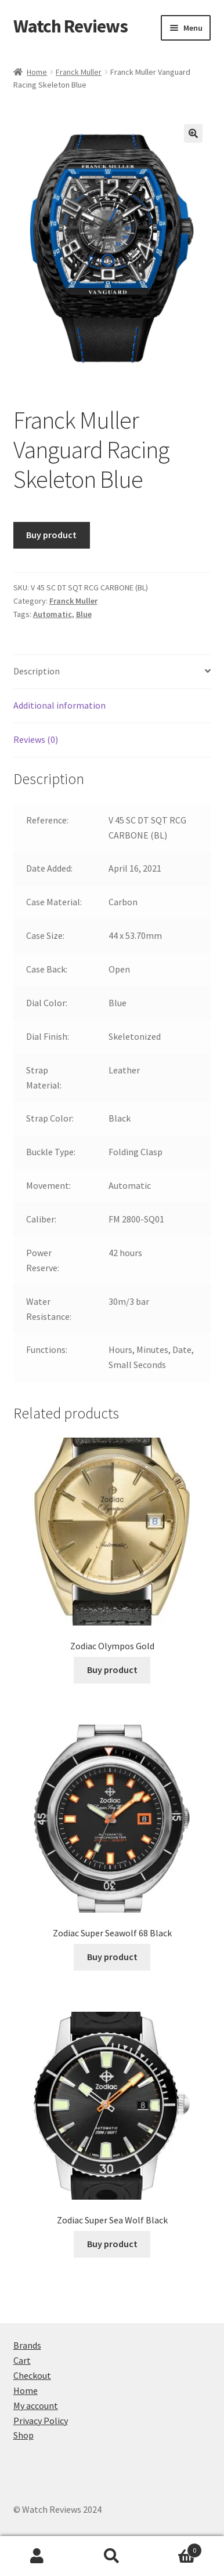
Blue (84, 614)
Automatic (52, 614)
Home (37, 72)
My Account (37, 2556)
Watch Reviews (70, 26)
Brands (27, 2345)
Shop (23, 2435)
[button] (193, 133)
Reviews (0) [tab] (35, 739)
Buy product (51, 534)
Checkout (32, 2375)
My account (35, 2405)
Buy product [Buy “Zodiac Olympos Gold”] (112, 1669)
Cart (22, 2360)
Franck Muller (79, 72)
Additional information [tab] (59, 705)
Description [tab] (36, 671)
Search (112, 2556)
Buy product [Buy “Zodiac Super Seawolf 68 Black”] (112, 1956)
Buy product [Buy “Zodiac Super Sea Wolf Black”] (112, 2244)
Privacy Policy (40, 2420)
